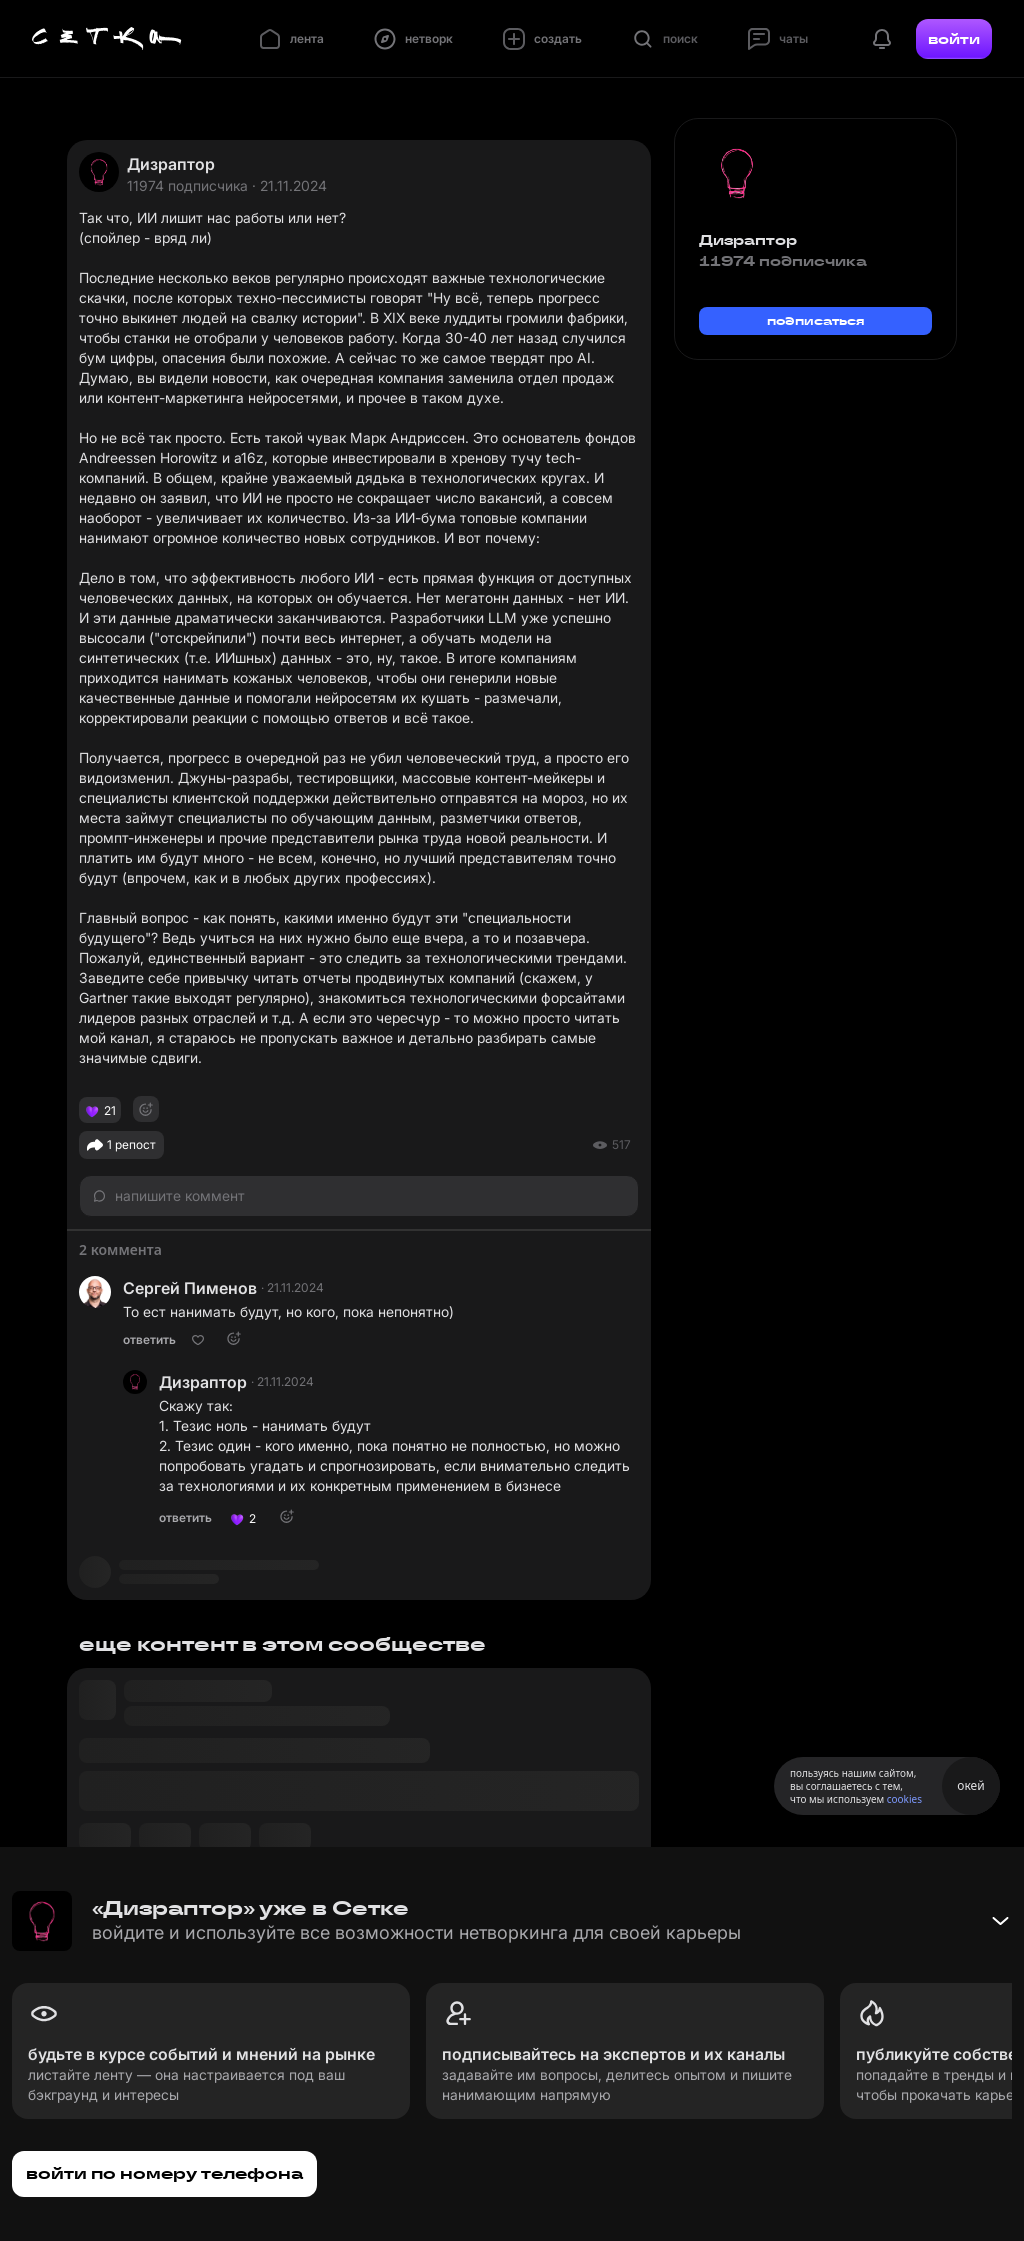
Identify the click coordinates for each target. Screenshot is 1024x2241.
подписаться (816, 320)
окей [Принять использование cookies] (970, 1785)
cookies (904, 1799)
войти (954, 39)
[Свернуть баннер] (1000, 1921)
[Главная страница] (107, 39)
